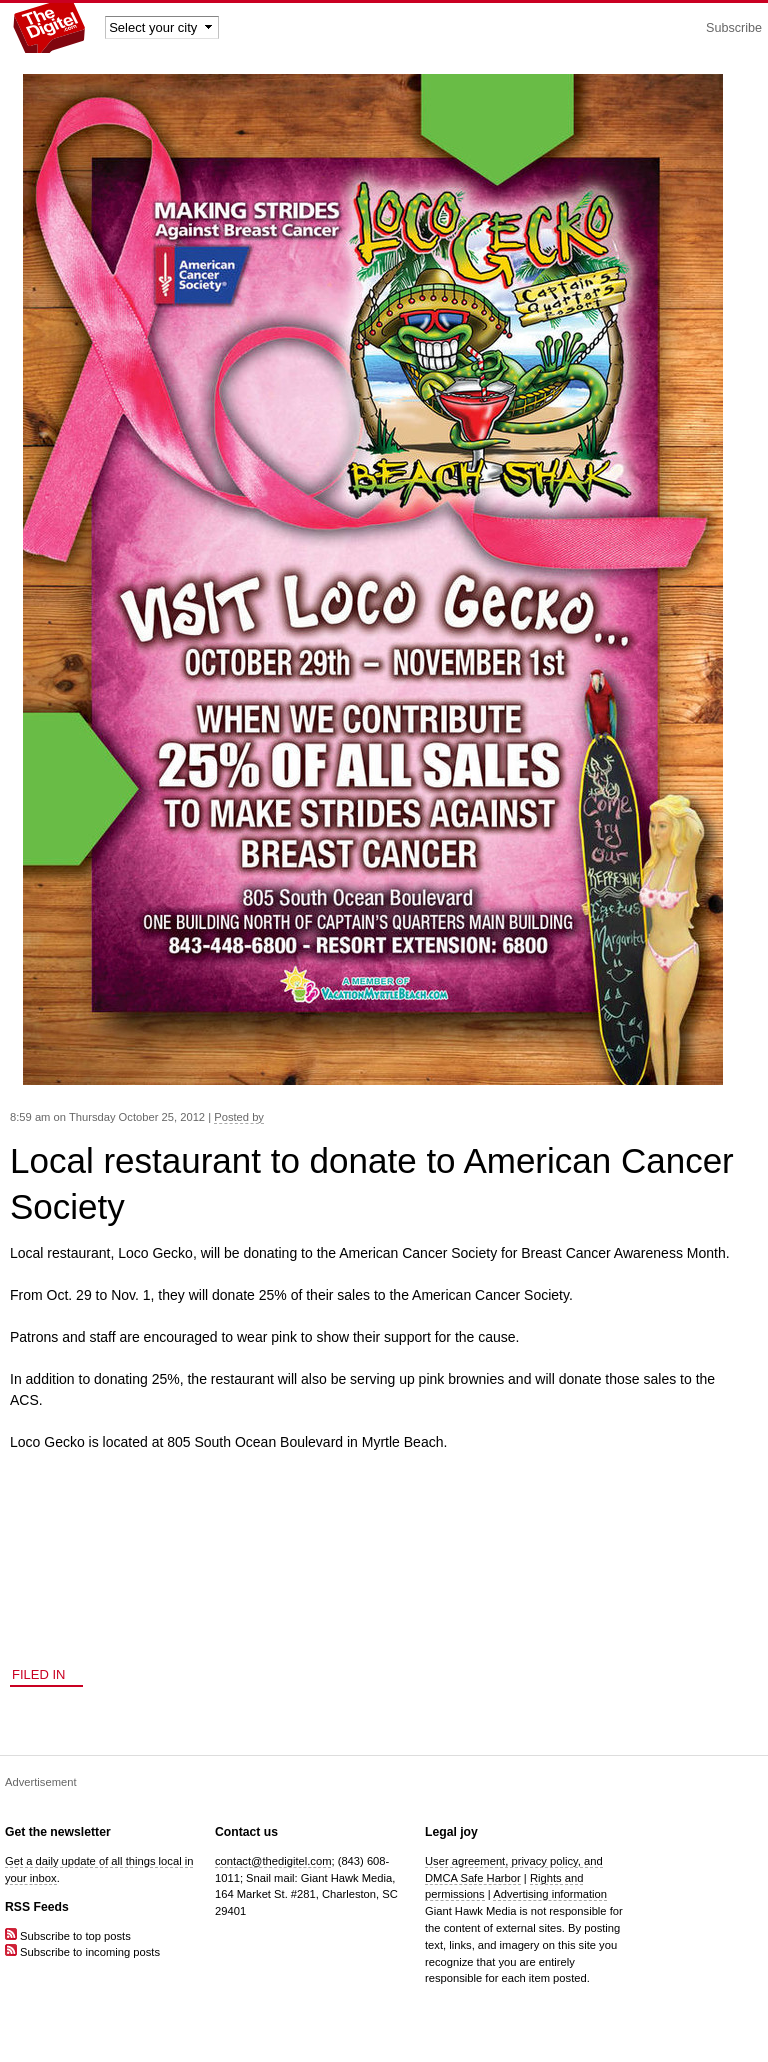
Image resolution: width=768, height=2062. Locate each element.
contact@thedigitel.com (273, 1861)
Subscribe (734, 28)
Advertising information (550, 1894)
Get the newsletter (58, 1832)
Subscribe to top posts (68, 1936)
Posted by (239, 1117)
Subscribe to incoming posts (82, 1952)
